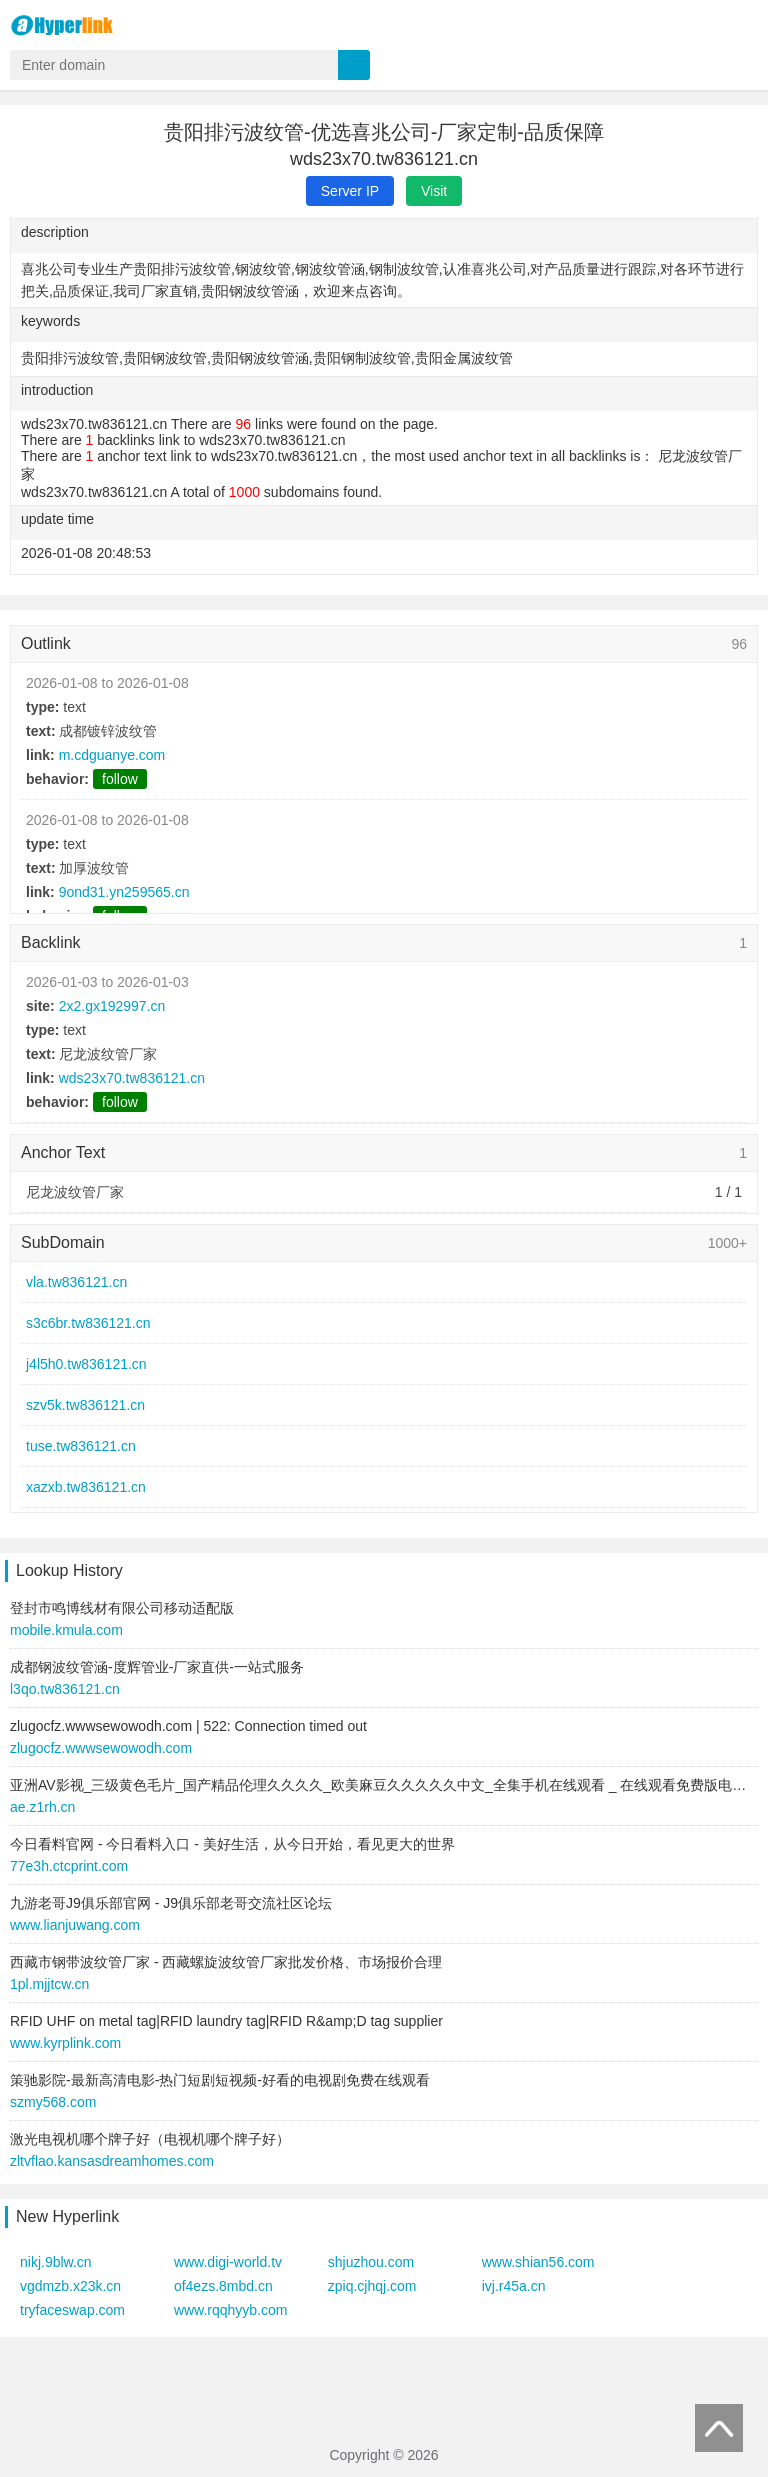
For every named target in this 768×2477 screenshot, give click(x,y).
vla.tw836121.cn (76, 1282)
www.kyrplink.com (65, 2043)
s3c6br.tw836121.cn (88, 1323)
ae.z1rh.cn (42, 1807)
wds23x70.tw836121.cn (132, 1078)
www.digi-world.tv (228, 2262)
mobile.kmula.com (66, 1630)
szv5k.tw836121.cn (85, 1405)
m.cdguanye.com (112, 755)
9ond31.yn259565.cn (124, 892)
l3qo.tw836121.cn (65, 1689)
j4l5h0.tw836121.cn (86, 1364)
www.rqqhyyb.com (231, 2310)
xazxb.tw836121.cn (86, 1487)
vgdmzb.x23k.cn (70, 2286)
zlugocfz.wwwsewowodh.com (101, 1748)
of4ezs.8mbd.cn (223, 2286)
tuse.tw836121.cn (81, 1446)
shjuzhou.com (371, 2262)
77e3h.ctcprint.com (69, 1866)
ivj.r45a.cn (514, 2286)
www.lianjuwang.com (75, 1925)
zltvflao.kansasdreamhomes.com (112, 2161)
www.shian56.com (538, 2262)
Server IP (350, 191)
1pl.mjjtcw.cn (49, 1984)
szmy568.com (53, 2102)
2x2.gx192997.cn (112, 1006)
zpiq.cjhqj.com (372, 2286)
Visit (434, 191)
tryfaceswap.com (72, 2310)
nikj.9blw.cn (56, 2262)
